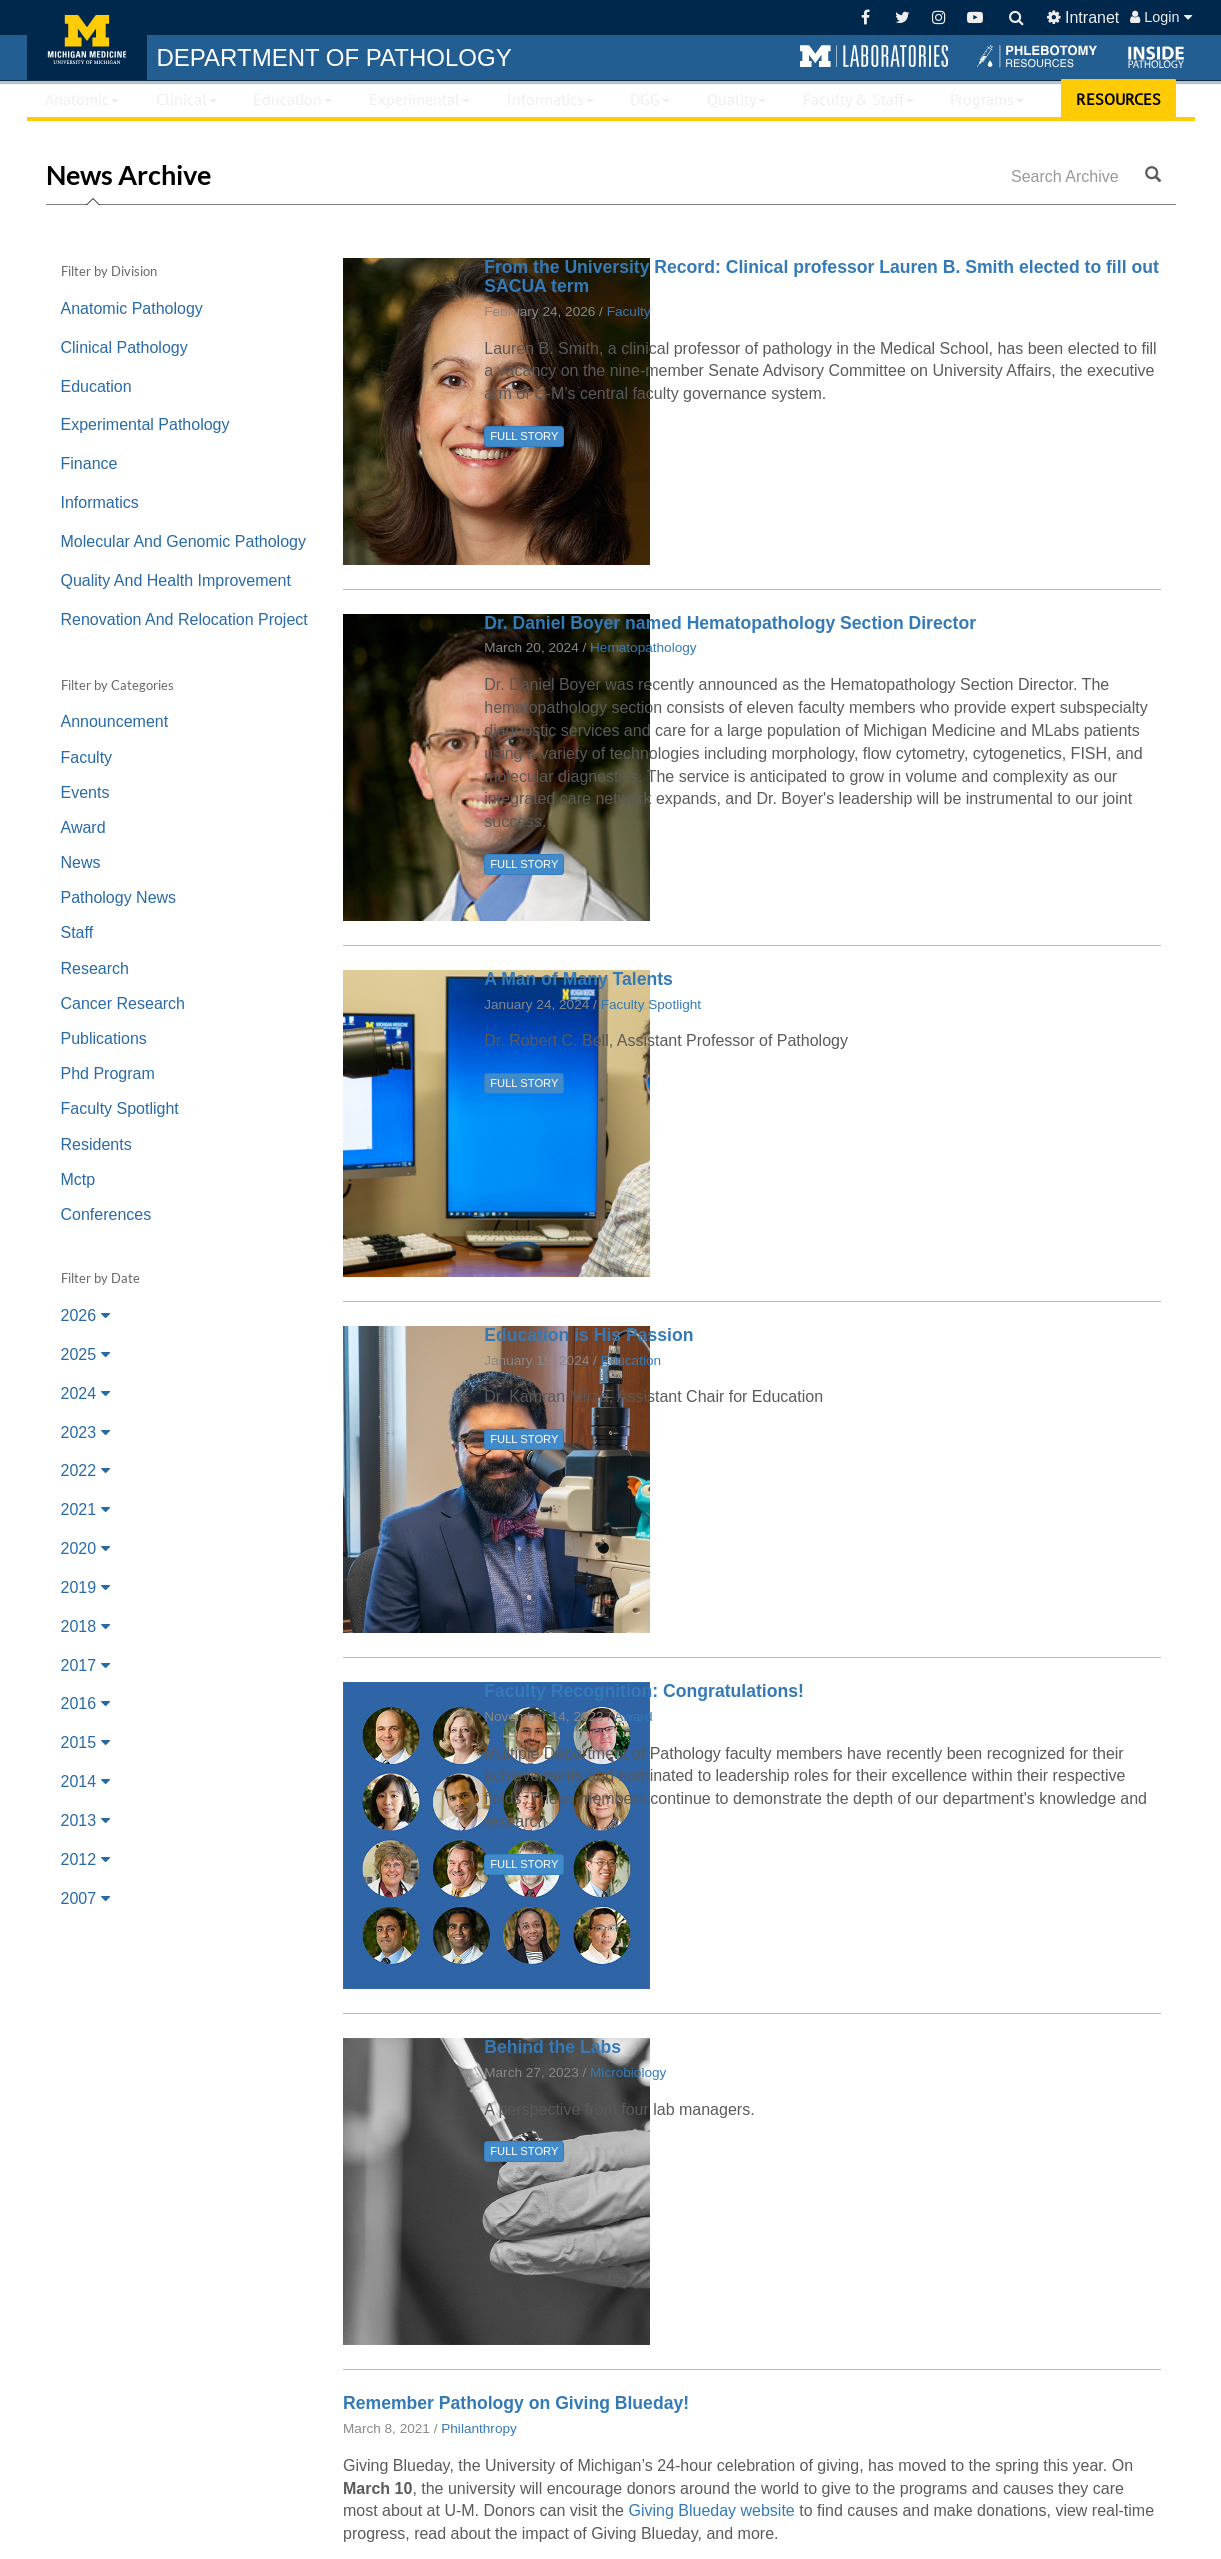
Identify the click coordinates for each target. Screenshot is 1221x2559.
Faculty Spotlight (120, 1108)
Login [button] (1160, 17)
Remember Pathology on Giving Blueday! (516, 2403)
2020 (85, 1548)
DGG (650, 99)
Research (95, 968)
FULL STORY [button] (524, 436)
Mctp (78, 1179)
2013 (85, 1820)
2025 (85, 1354)
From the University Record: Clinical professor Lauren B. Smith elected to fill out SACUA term (821, 276)
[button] (874, 57)
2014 (85, 1781)
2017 (85, 1665)
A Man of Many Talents (578, 979)
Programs (987, 99)
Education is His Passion (588, 1335)
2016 (85, 1703)
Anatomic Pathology (132, 308)
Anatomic (82, 99)
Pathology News (119, 897)
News (81, 862)
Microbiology (628, 2072)
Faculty (87, 757)
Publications (104, 1038)
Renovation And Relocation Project (184, 619)
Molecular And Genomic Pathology (183, 541)
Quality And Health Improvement (176, 580)
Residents (96, 1144)
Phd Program (108, 1073)
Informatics (550, 99)
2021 (85, 1509)
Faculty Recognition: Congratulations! (644, 1691)
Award (83, 827)
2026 (85, 1315)
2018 (85, 1626)
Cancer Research (123, 1003)
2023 (85, 1432)
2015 (85, 1742)
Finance (89, 463)
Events (85, 792)
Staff (77, 932)
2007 (85, 1898)
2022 (85, 1470)
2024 (85, 1393)
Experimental (419, 99)
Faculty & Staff (858, 99)
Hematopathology (643, 647)
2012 (85, 1859)
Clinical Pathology (124, 347)
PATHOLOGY (334, 57)
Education (292, 99)
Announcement (115, 721)
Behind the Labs (552, 2047)
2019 (85, 1587)
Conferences (106, 1214)
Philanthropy (479, 2428)
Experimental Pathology (145, 424)
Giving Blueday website (711, 2510)
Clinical (186, 99)
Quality (736, 99)
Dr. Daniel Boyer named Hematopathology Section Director (730, 623)
